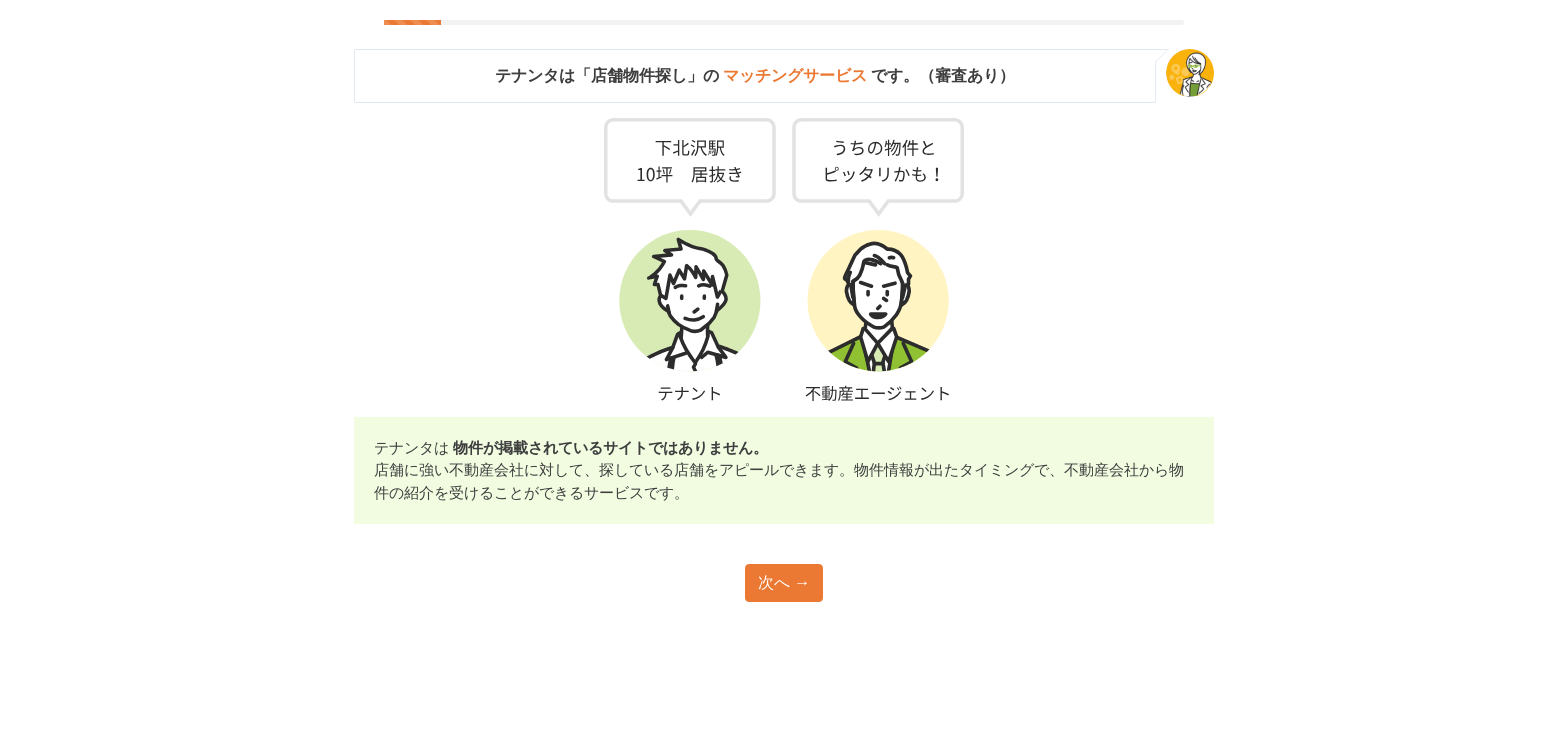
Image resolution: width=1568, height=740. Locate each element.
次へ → (784, 582)
